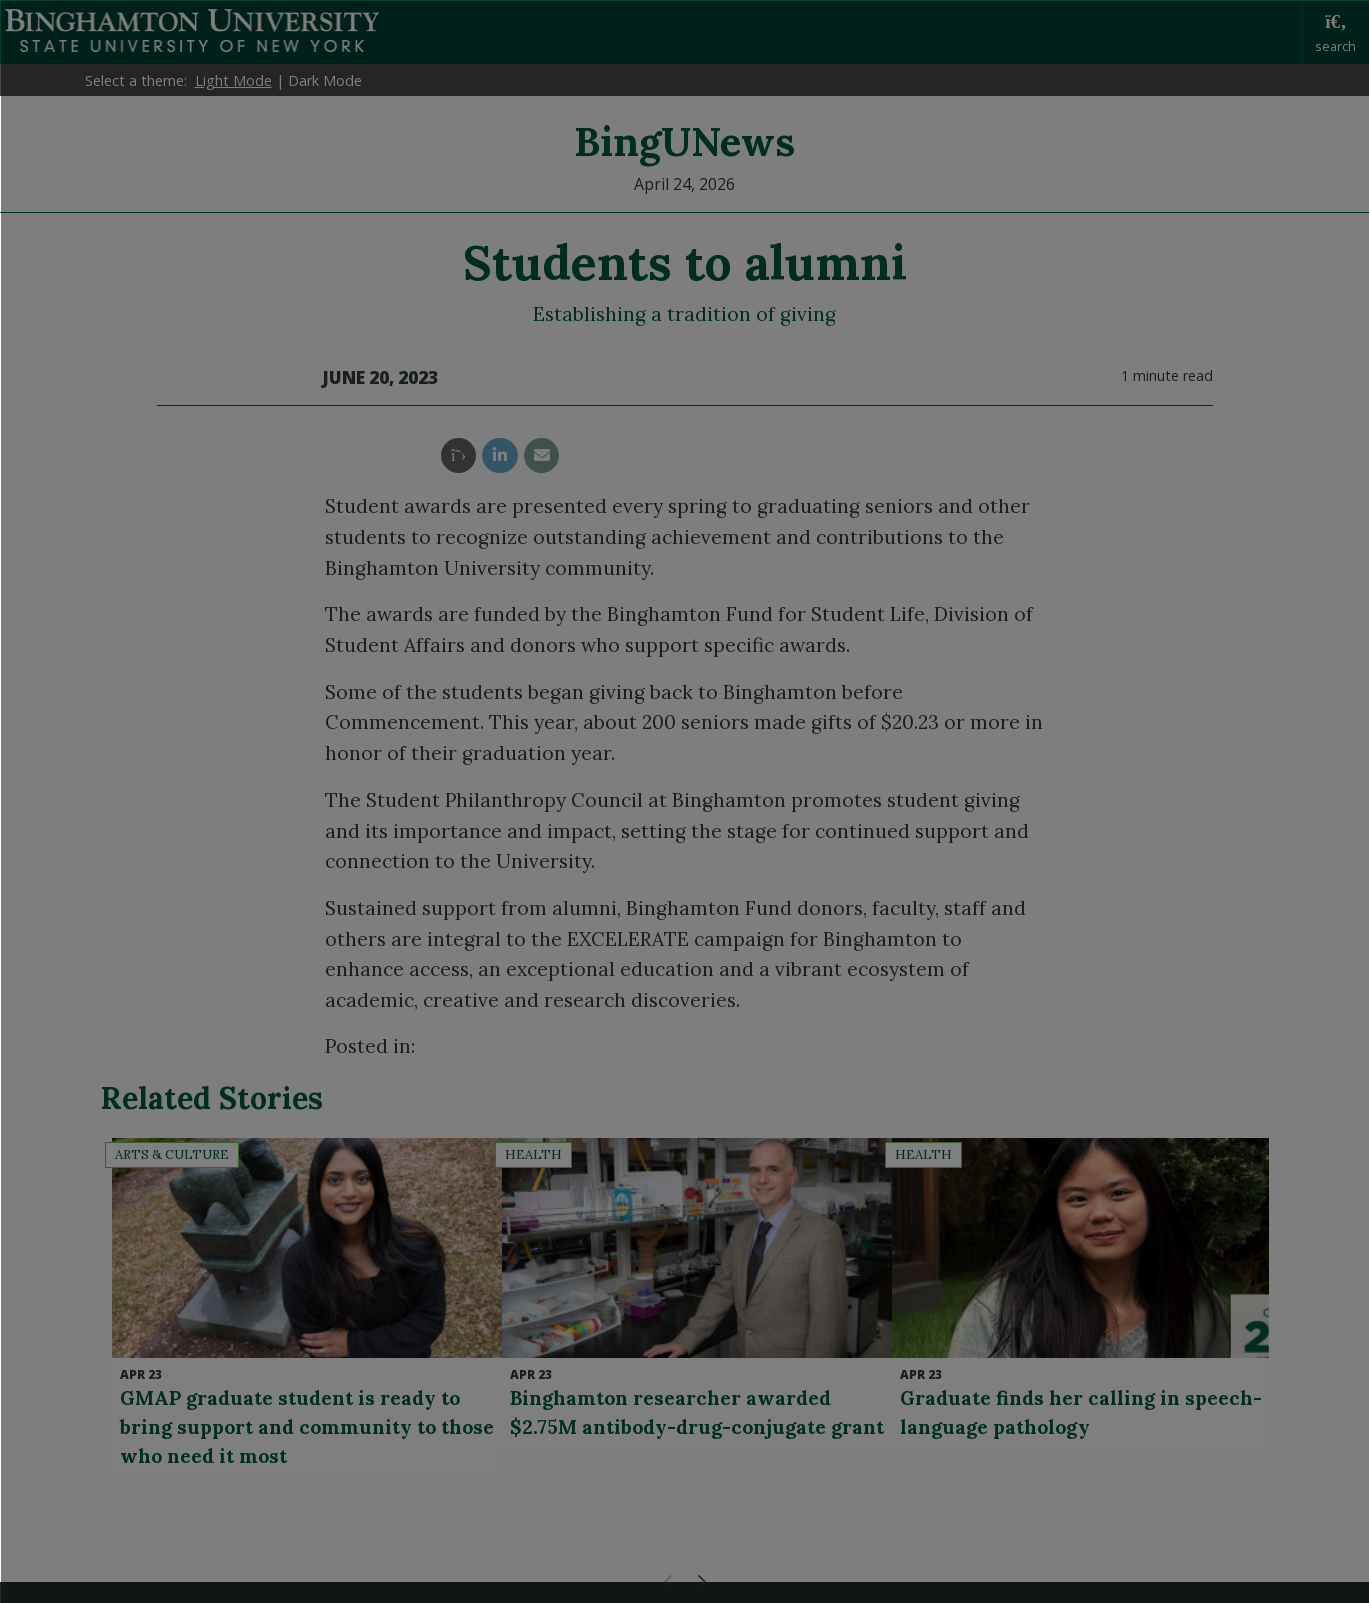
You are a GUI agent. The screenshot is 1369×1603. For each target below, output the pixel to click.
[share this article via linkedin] (499, 455)
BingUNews (684, 141)
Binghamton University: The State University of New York (192, 30)
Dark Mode (325, 80)
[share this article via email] (541, 455)
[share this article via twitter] (458, 455)
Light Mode (233, 80)
